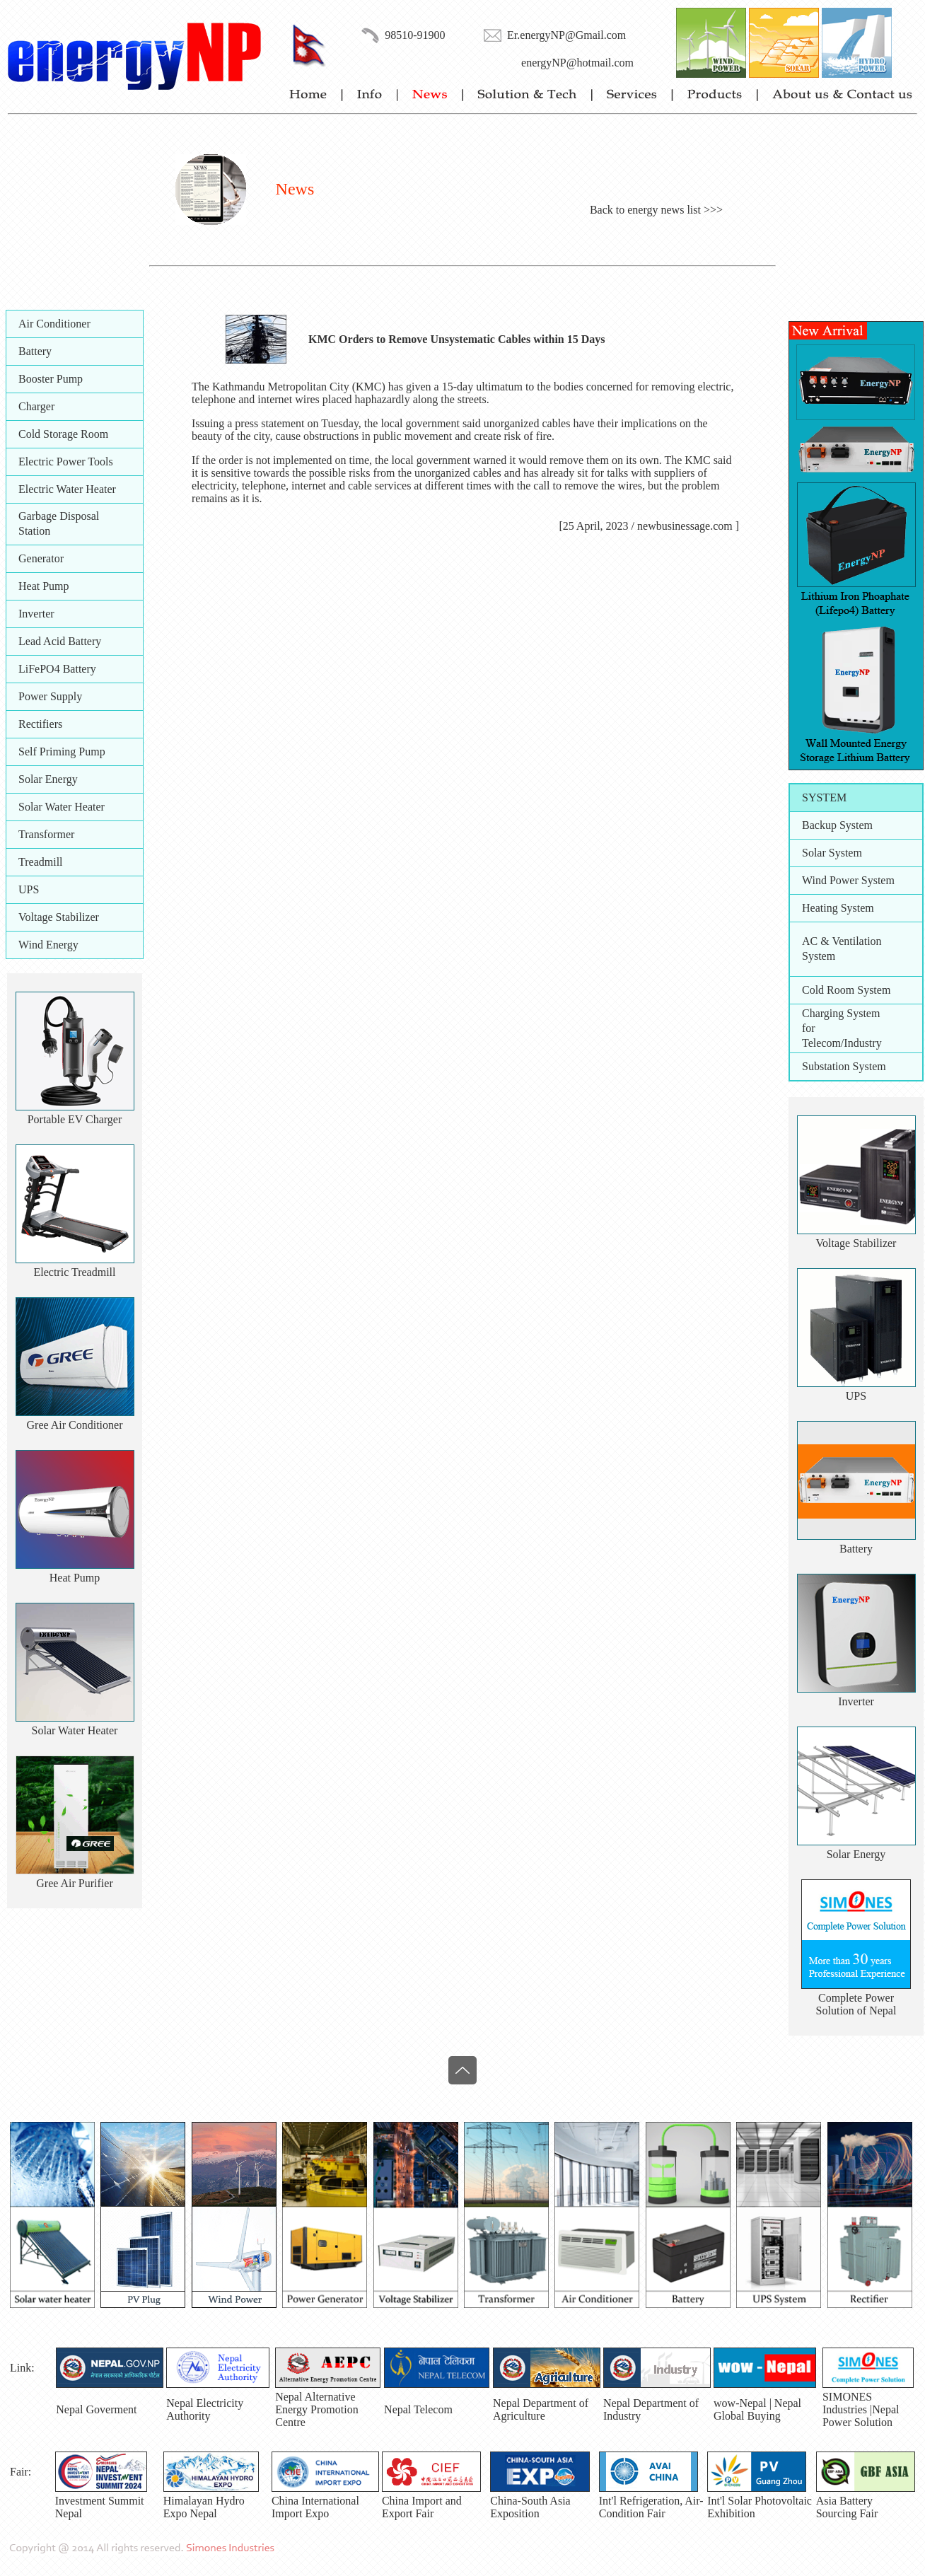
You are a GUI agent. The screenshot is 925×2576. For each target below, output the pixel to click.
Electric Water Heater (67, 489)
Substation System (844, 1066)
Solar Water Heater (61, 807)
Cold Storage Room (63, 434)
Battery (35, 351)
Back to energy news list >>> (656, 210)
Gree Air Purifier (74, 1883)
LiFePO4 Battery (57, 669)
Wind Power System (848, 880)
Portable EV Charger (75, 1119)
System (818, 956)
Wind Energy (48, 945)
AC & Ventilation (842, 941)
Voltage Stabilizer (58, 917)
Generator (41, 558)
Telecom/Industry (842, 1043)
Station (34, 531)
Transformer (46, 834)
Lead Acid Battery (59, 641)
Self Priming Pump (61, 751)
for (808, 1028)
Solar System (832, 853)
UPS (28, 889)
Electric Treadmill (75, 1272)
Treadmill (40, 862)
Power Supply (50, 696)
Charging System (841, 1013)
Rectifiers (40, 724)
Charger (36, 406)
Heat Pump (43, 586)
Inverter (36, 614)
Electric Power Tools (65, 462)
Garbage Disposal (58, 516)
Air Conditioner (54, 324)
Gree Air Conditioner (75, 1425)
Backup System (837, 825)
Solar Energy (48, 779)
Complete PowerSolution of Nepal (856, 2004)
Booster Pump (50, 379)
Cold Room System (846, 990)
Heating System (838, 908)
